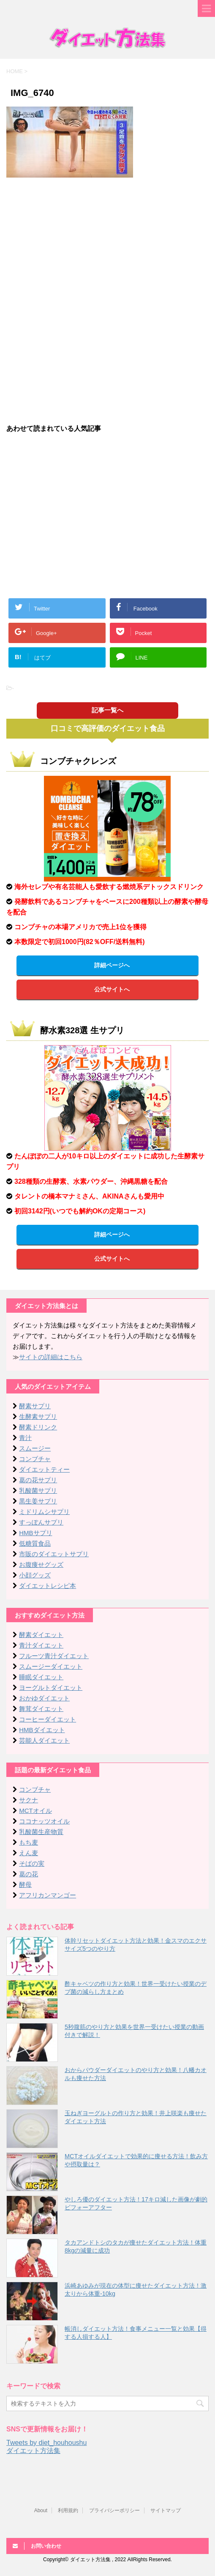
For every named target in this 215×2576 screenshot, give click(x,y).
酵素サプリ (35, 1406)
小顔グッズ (35, 1575)
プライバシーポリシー (114, 2510)
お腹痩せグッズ (41, 1564)
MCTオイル (35, 1810)
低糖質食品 (35, 1543)
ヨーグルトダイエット (50, 1687)
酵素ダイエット (41, 1634)
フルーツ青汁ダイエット (54, 1655)
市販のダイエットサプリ (54, 1554)
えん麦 (28, 1852)
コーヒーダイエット (47, 1719)
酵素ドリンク (38, 1427)
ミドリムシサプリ (44, 1511)
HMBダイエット (42, 1729)
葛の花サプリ (38, 1480)
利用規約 (68, 2510)
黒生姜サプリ (38, 1501)
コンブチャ (35, 1458)
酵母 (25, 1884)
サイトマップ (165, 2510)
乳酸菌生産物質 (41, 1831)
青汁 (25, 1437)
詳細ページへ (112, 965)
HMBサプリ (35, 1532)
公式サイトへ (112, 989)
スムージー (35, 1448)
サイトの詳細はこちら (50, 1357)
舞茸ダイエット (41, 1708)
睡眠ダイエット (41, 1677)
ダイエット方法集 (33, 2450)
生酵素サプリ (38, 1416)
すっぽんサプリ (41, 1522)
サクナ (28, 1800)
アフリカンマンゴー (47, 1895)
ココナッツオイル (44, 1821)
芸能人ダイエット (44, 1740)
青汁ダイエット (41, 1645)
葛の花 (28, 1874)
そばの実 (31, 1863)
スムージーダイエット (50, 1666)
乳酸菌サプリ (38, 1490)
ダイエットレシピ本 (47, 1585)
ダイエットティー (44, 1469)
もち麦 (28, 1842)
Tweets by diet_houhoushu (46, 2442)
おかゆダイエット (44, 1698)
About (40, 2510)
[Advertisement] (108, 245)
